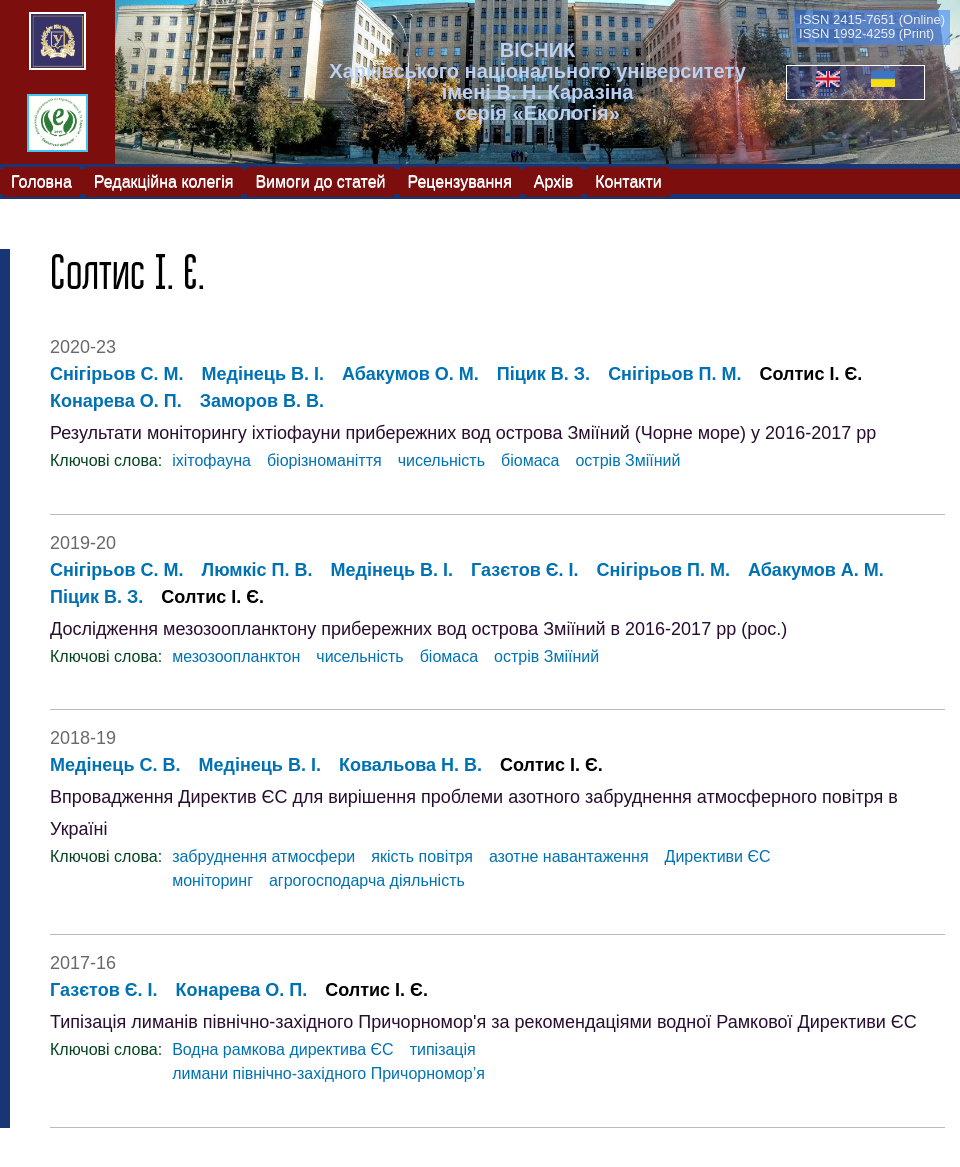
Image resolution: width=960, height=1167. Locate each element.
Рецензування (460, 180)
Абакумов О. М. (410, 374)
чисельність (441, 460)
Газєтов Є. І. (525, 570)
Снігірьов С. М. (117, 374)
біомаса (530, 460)
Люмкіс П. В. (257, 570)
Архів (553, 180)
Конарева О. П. (116, 401)
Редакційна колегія (164, 180)
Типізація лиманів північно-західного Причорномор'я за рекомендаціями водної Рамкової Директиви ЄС (483, 1022)
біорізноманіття (324, 460)
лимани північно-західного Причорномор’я (328, 1073)
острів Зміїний (627, 460)
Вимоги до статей (320, 180)
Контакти (628, 180)
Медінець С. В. (115, 765)
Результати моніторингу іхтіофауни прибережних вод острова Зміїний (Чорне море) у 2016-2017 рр (463, 433)
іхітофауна (211, 460)
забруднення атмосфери (263, 856)
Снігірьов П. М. (674, 374)
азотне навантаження (569, 856)
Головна (41, 180)
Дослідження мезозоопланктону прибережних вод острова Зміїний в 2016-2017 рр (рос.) (418, 629)
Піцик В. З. (543, 374)
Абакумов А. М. (816, 570)
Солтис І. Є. (811, 374)
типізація (443, 1049)
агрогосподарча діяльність (367, 880)
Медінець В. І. (263, 374)
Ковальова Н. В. (410, 765)
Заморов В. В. (262, 401)
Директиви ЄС (718, 856)
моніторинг (212, 880)
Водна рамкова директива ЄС (283, 1049)
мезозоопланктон (236, 656)
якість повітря (422, 856)
